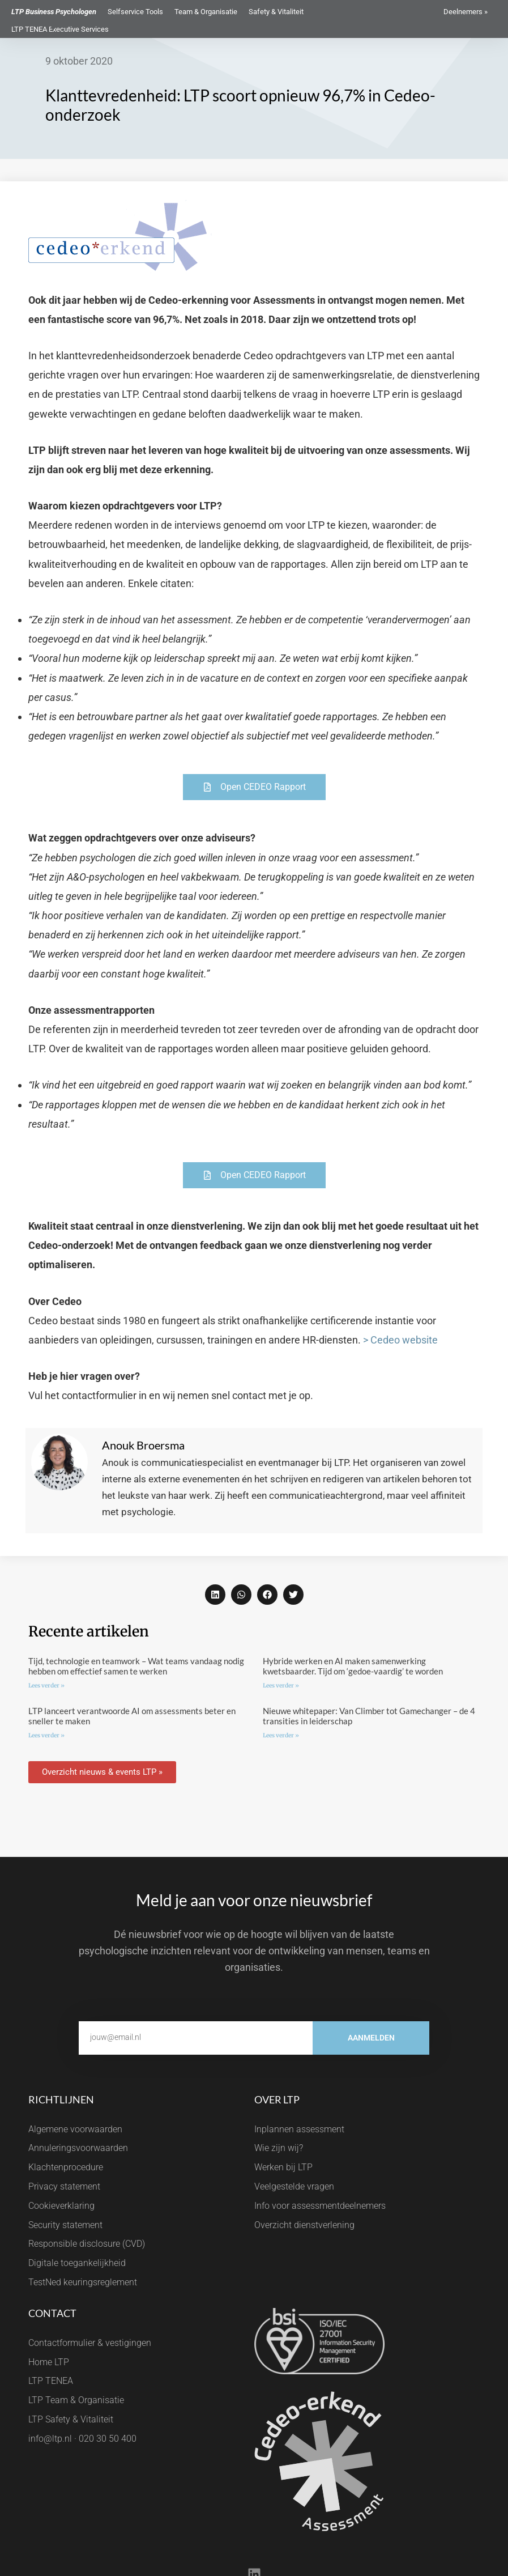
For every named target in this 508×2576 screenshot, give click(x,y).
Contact (52, 2313)
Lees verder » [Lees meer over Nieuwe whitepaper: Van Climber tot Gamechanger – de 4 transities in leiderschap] (281, 1735)
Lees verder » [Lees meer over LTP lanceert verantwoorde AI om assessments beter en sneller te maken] (46, 1735)
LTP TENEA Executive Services (60, 29)
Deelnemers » (465, 11)
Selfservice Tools (135, 11)
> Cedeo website (400, 1340)
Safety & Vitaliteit (276, 11)
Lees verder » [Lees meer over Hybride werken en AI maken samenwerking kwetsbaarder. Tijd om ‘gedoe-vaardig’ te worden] (281, 1685)
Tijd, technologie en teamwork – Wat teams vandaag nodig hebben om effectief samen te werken (136, 1666)
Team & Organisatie (205, 11)
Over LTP (277, 2099)
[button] (215, 1594)
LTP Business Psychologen (53, 11)
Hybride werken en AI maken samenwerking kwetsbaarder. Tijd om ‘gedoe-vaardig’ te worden (353, 1666)
